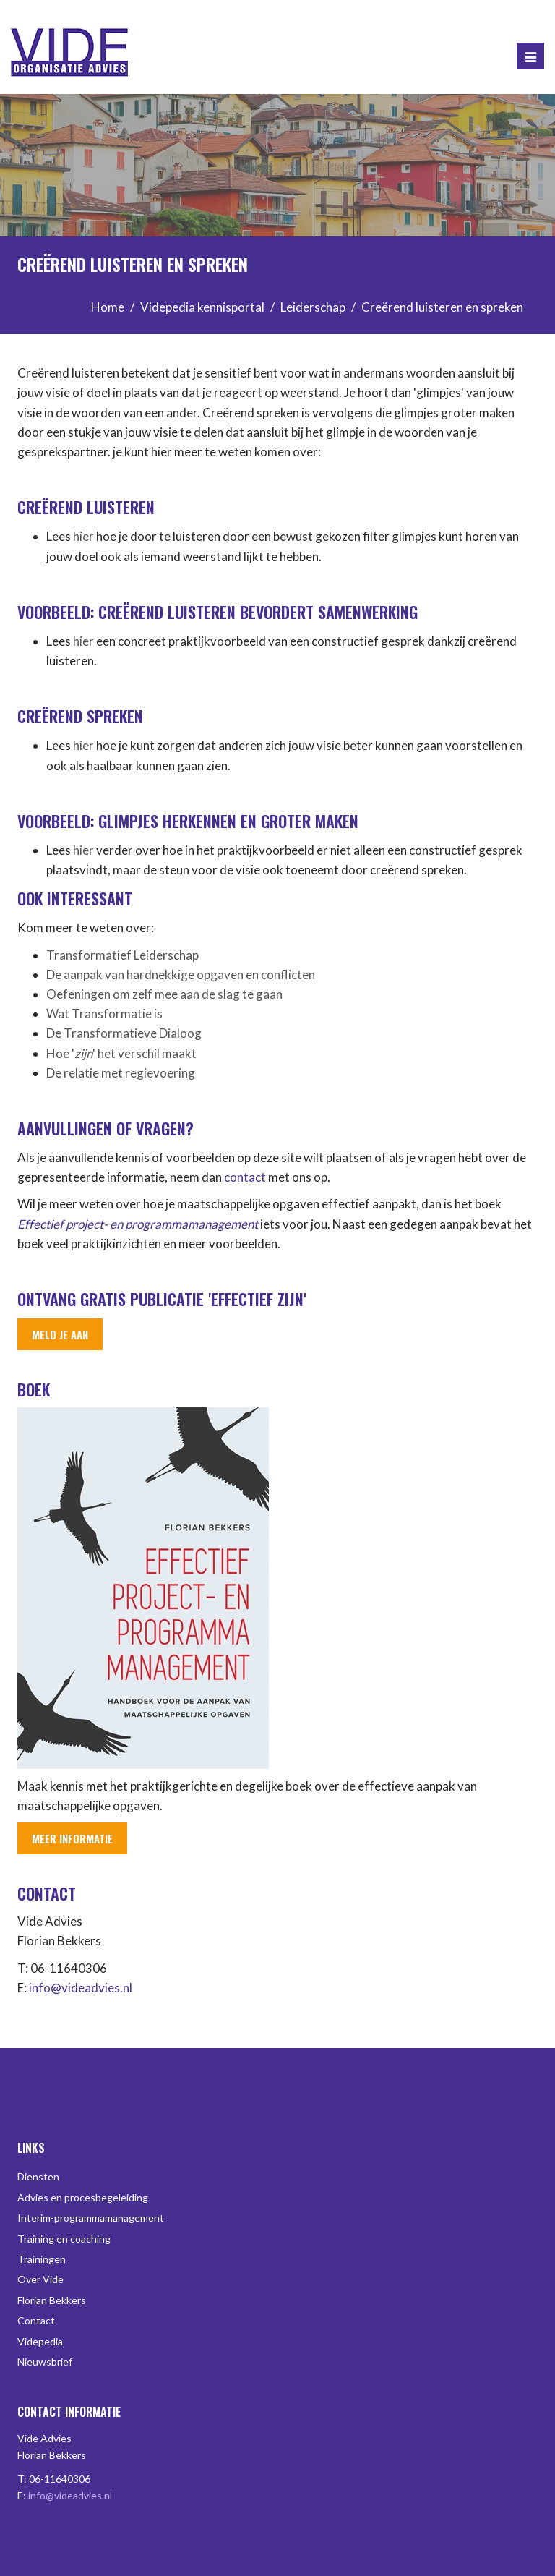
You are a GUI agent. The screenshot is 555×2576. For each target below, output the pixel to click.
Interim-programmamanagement (90, 2218)
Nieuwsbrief (44, 2361)
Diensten (38, 2176)
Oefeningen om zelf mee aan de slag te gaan (164, 994)
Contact (36, 2320)
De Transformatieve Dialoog (124, 1033)
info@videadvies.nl (80, 1987)
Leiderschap (312, 307)
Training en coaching (64, 2238)
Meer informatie (72, 1838)
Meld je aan (60, 1334)
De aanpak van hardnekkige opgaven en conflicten (180, 974)
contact (245, 1177)
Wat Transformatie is (104, 1013)
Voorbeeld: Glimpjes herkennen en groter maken (187, 820)
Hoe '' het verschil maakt (121, 1053)
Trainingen (41, 2259)
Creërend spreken (80, 716)
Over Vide (40, 2279)
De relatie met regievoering (120, 1072)
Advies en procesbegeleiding (82, 2197)
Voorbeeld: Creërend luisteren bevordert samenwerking (217, 611)
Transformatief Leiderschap (122, 955)
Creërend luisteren (86, 507)
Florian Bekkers (51, 2300)
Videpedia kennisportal (202, 307)
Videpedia (40, 2341)
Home (107, 307)
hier (83, 536)
